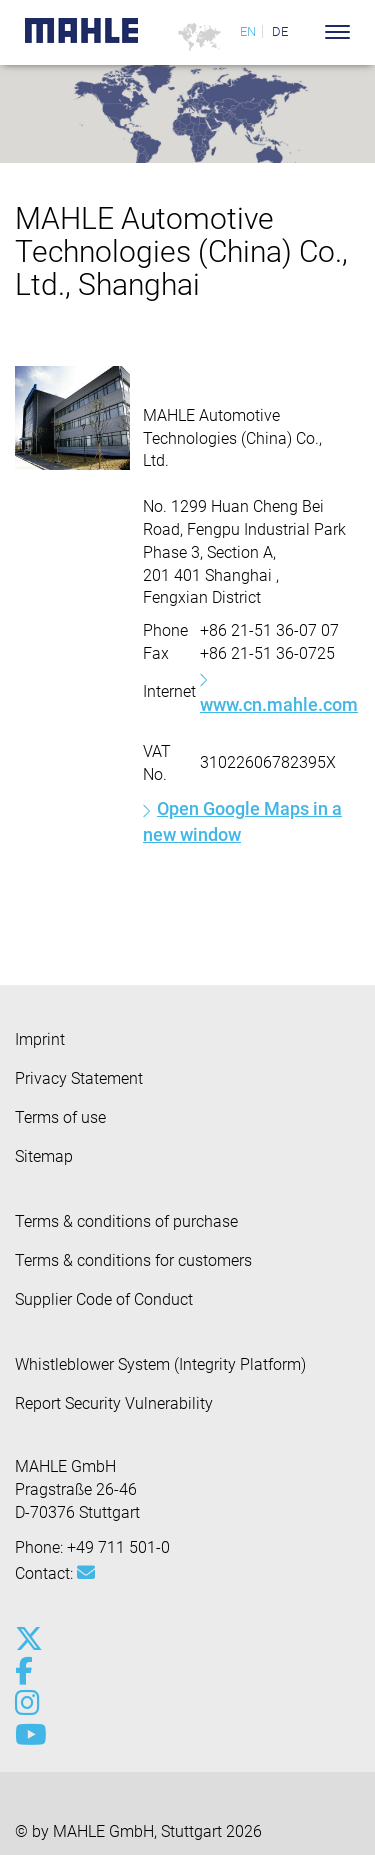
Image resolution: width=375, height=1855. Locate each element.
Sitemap (44, 1156)
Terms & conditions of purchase (126, 1221)
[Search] (307, 32)
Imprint (40, 1039)
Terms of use (60, 1117)
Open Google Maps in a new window (242, 821)
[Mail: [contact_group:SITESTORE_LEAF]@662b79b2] (86, 1573)
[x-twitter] (27, 1639)
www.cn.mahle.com (279, 704)
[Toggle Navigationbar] (337, 32)
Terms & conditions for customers (133, 1260)
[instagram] (27, 1703)
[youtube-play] (27, 1735)
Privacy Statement (79, 1078)
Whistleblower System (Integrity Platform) (160, 1364)
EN (248, 31)
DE (280, 31)
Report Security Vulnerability (114, 1403)
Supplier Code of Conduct (104, 1299)
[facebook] (27, 1671)
